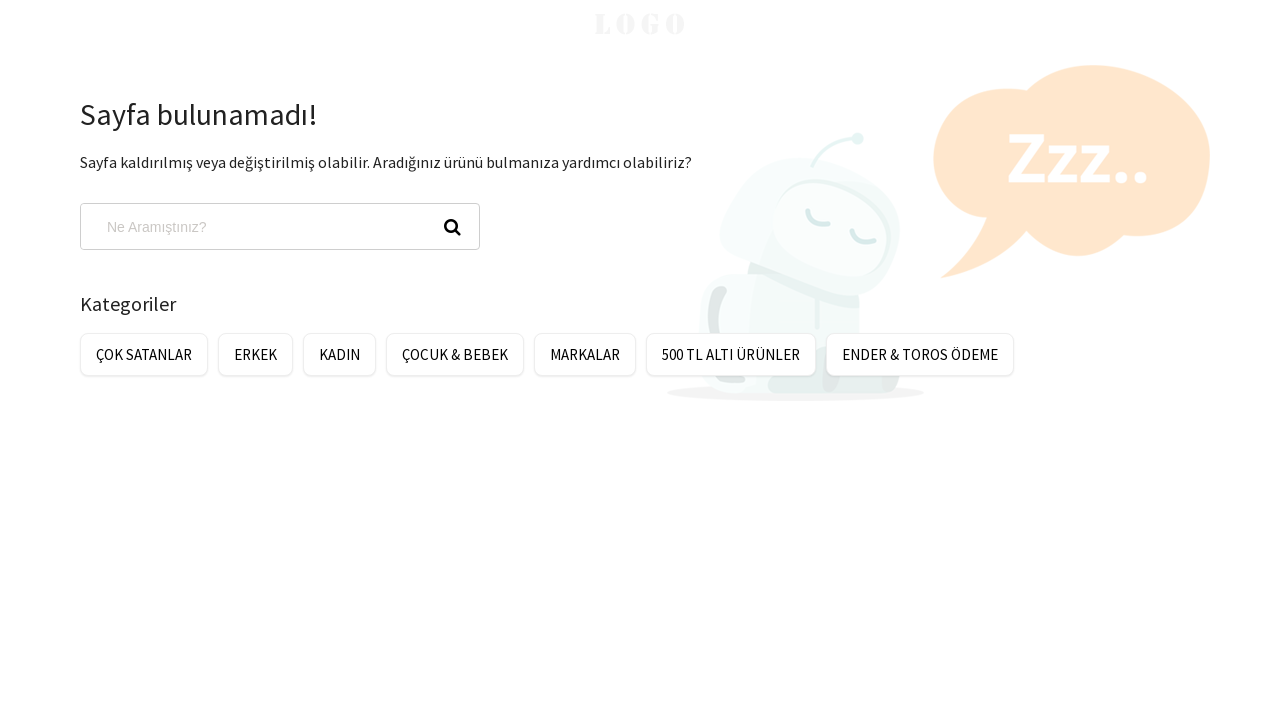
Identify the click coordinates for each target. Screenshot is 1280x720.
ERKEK (255, 354)
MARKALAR (585, 354)
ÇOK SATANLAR (144, 354)
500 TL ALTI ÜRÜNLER (731, 354)
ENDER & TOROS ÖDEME (920, 354)
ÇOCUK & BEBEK (455, 354)
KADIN (339, 354)
